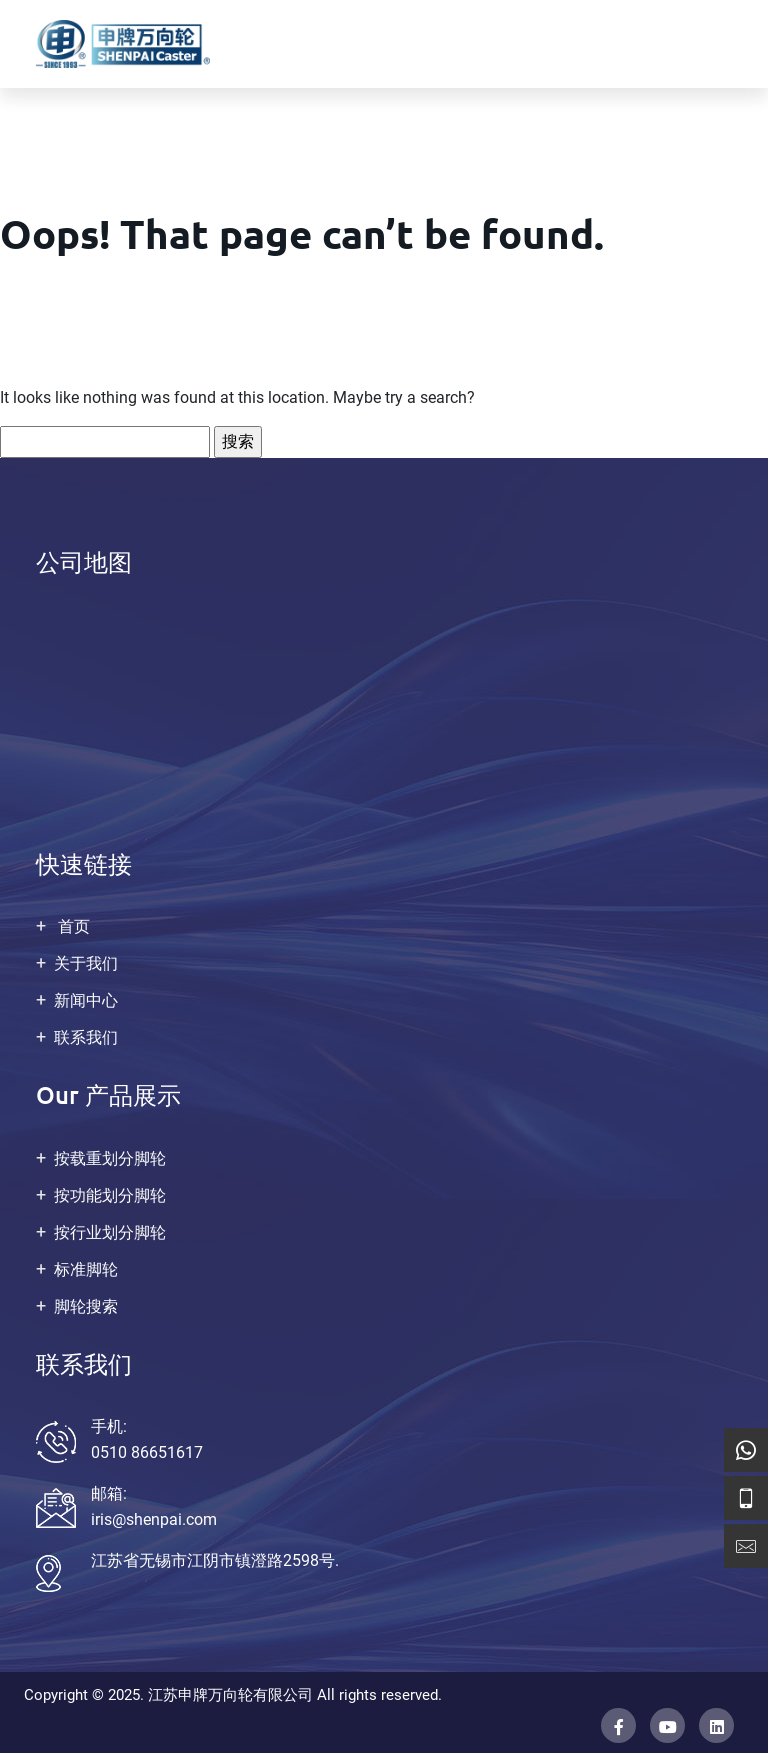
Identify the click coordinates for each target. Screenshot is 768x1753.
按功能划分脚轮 (110, 1195)
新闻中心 (86, 1000)
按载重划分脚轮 (110, 1158)
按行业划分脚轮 (110, 1232)
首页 (72, 926)
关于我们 (86, 963)
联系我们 (86, 1037)
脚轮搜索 (86, 1306)
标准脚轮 (86, 1269)
